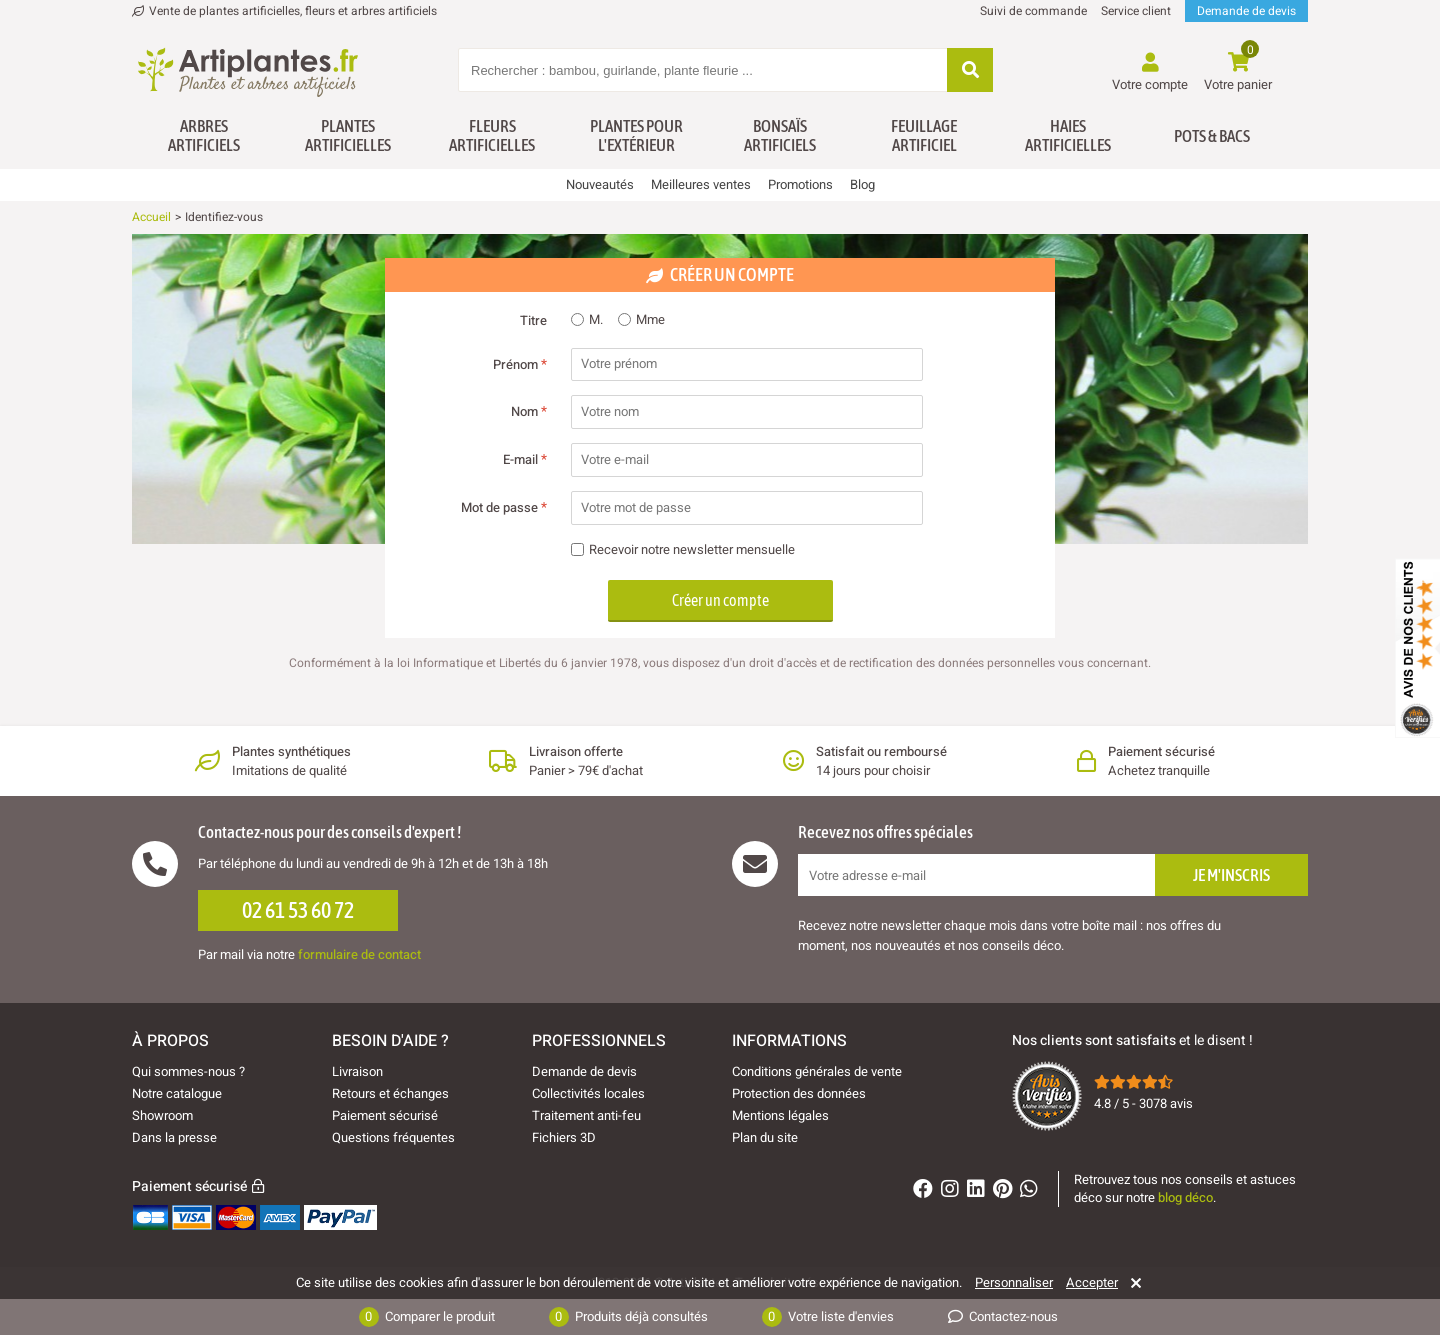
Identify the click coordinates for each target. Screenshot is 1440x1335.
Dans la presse (174, 1137)
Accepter (1092, 1283)
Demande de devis (1246, 11)
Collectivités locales (588, 1093)
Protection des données (799, 1093)
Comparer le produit (427, 1317)
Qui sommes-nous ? (188, 1071)
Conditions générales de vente (817, 1071)
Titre (533, 321)
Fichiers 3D (564, 1137)
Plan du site (765, 1137)
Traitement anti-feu (586, 1115)
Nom (529, 412)
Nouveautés (600, 184)
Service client (1136, 11)
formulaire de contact (359, 954)
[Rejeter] (1132, 1283)
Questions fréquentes (393, 1137)
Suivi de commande (1033, 11)
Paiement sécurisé (385, 1115)
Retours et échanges (390, 1093)
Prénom (520, 365)
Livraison (357, 1071)
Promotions (800, 184)
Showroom (162, 1115)
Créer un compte (720, 600)
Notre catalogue (177, 1093)
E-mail (525, 460)
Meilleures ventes (701, 184)
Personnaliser (1014, 1283)
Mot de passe (504, 508)
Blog (862, 184)
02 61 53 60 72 (298, 910)
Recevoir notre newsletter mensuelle (683, 550)
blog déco (1185, 1197)
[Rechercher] (970, 71)
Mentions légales (780, 1115)
